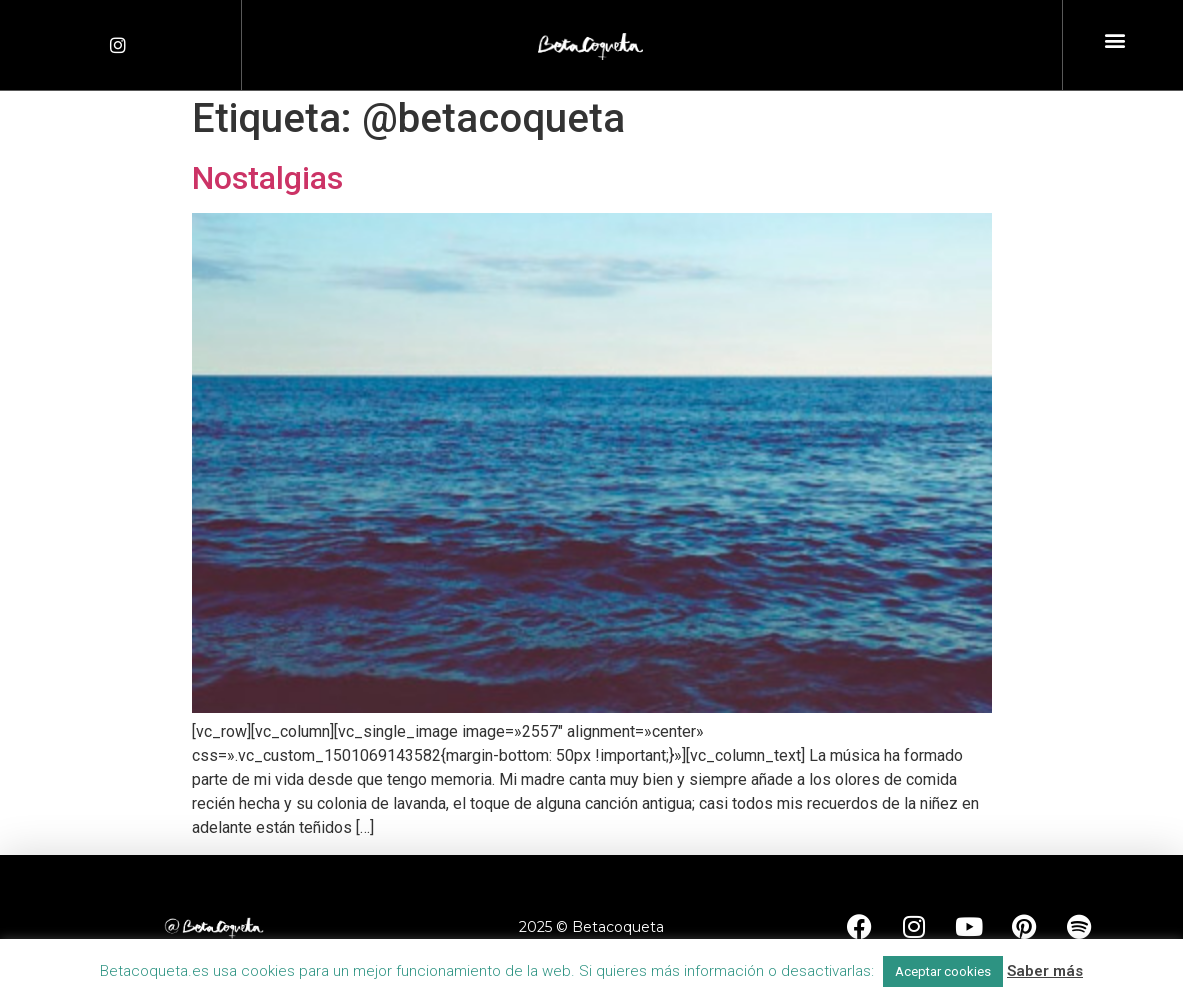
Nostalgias (267, 178)
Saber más (1045, 971)
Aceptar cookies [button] (943, 971)
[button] (1114, 40)
